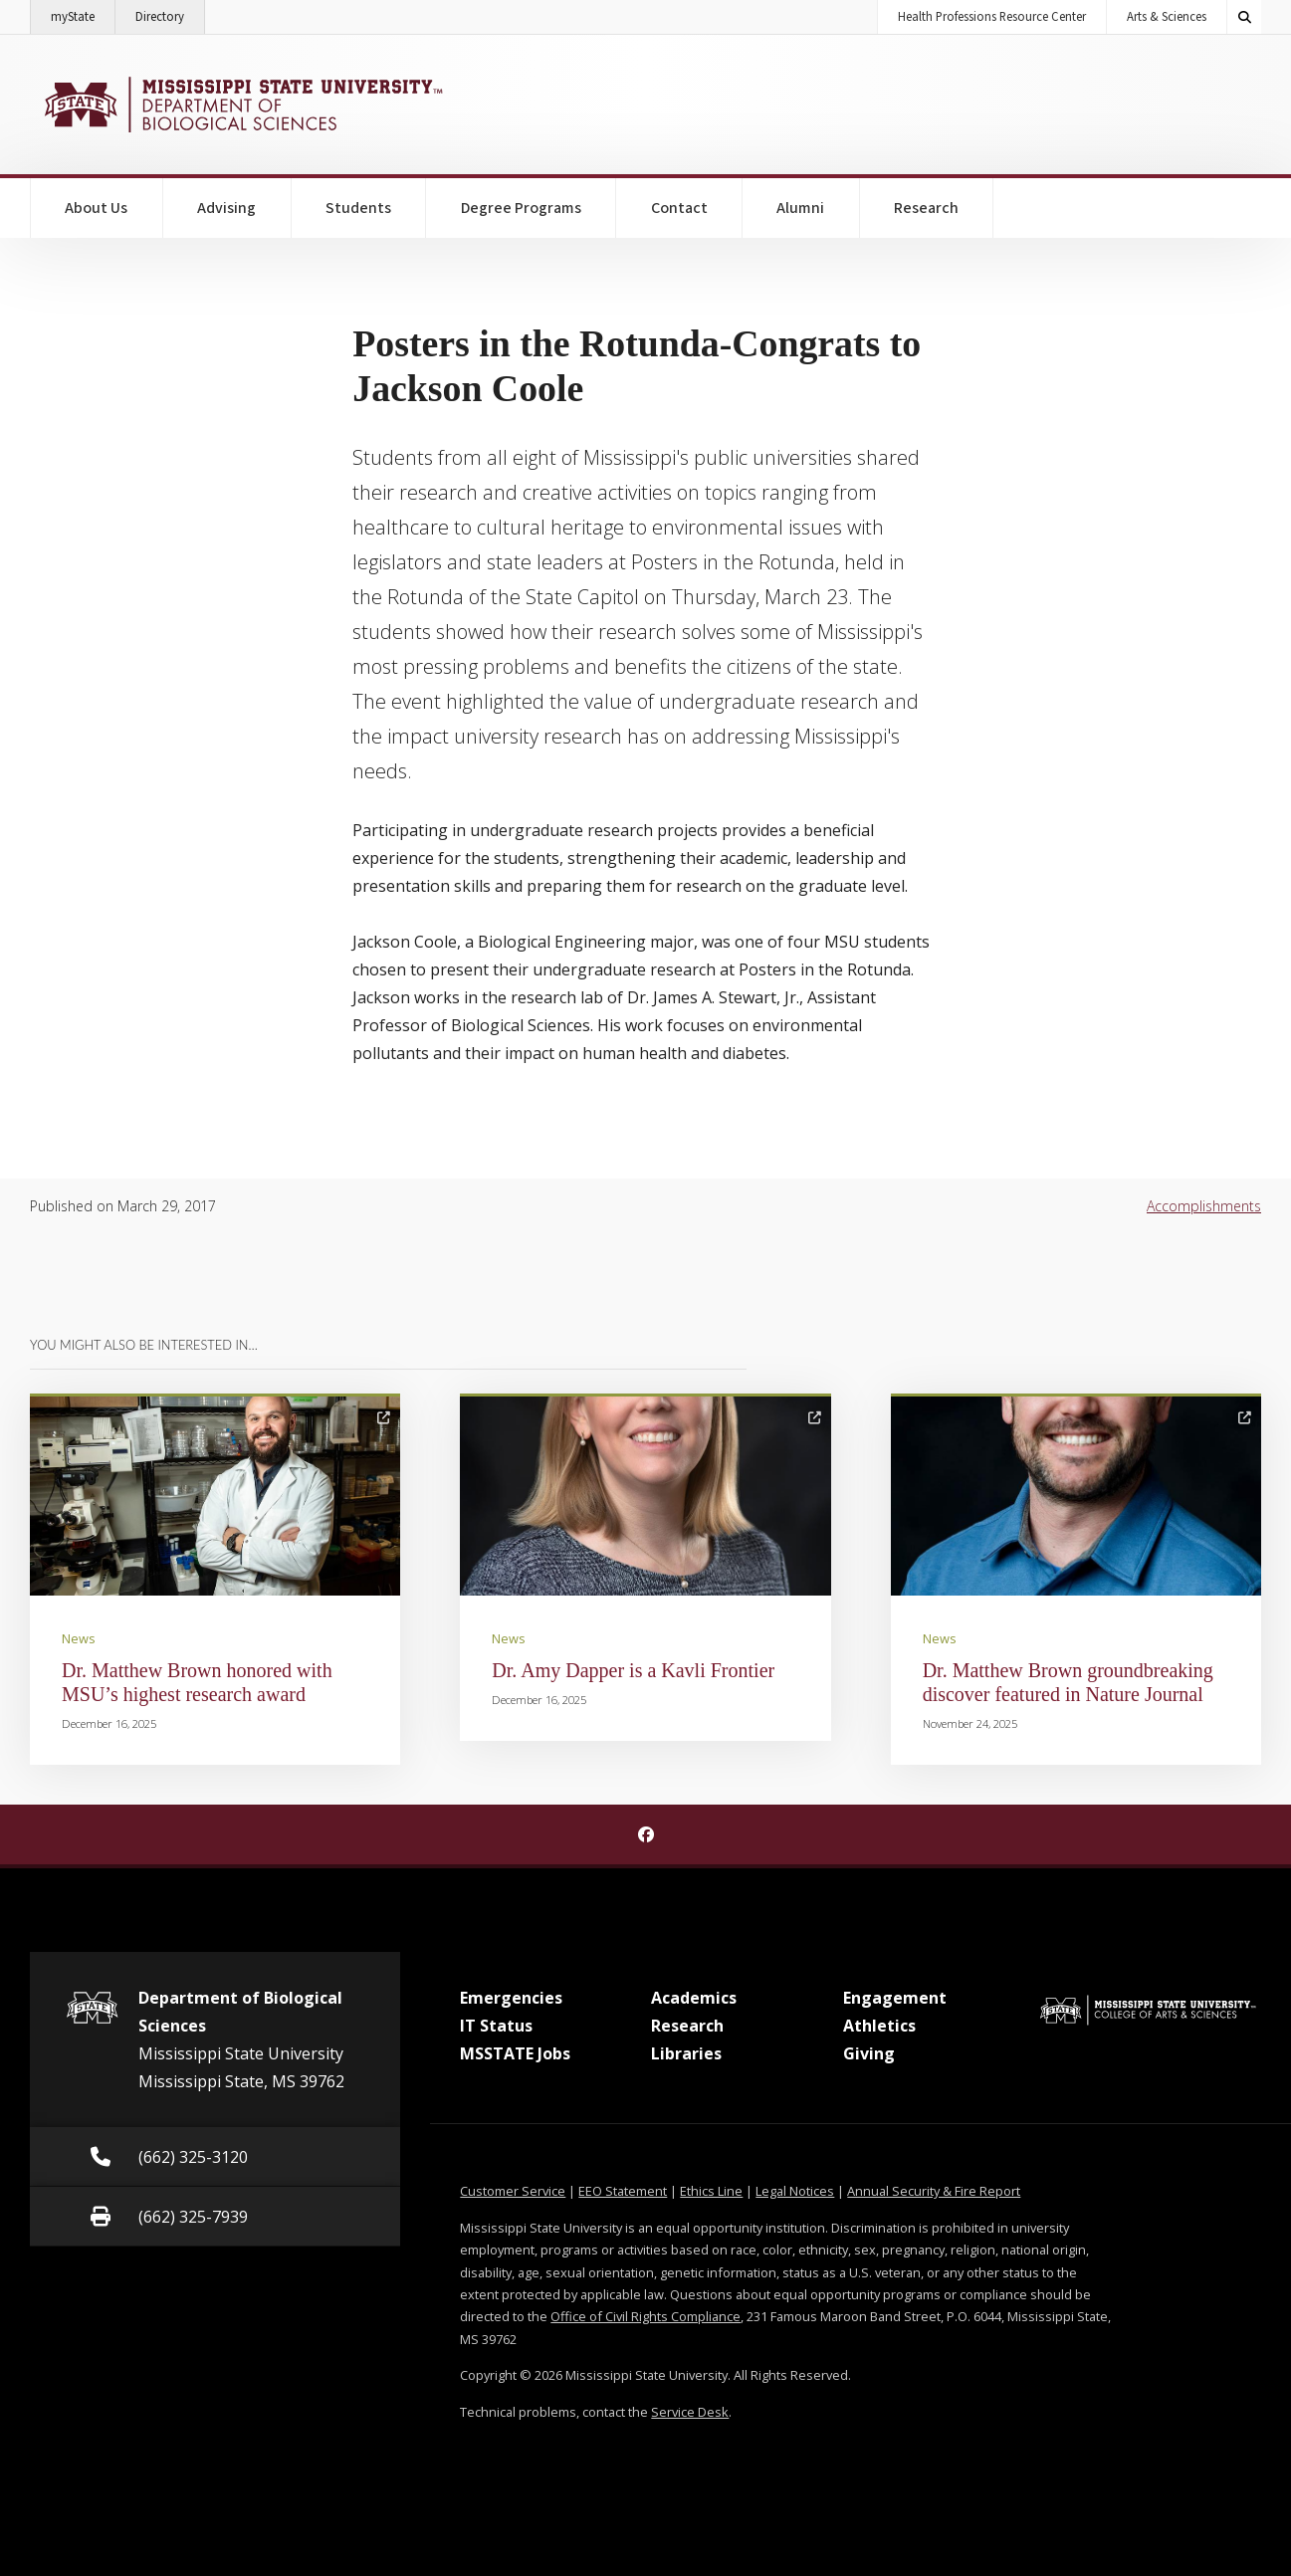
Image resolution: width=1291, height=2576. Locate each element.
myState (83, 13)
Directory (170, 13)
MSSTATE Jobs (515, 2053)
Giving (869, 2053)
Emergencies (511, 1998)
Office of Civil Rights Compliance (645, 2316)
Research (926, 208)
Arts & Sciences (1166, 17)
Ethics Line (711, 2191)
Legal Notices (794, 2191)
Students (358, 208)
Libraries (686, 2053)
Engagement (895, 1998)
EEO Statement (622, 2191)
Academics (694, 1998)
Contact (679, 208)
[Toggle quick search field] (1244, 17)
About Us (96, 208)
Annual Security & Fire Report (933, 2191)
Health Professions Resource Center (992, 17)
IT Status (496, 2026)
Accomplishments (1204, 1205)
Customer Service (512, 2191)
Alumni (800, 208)
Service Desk (690, 2412)
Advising (226, 208)
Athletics (879, 2026)
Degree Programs (521, 208)
